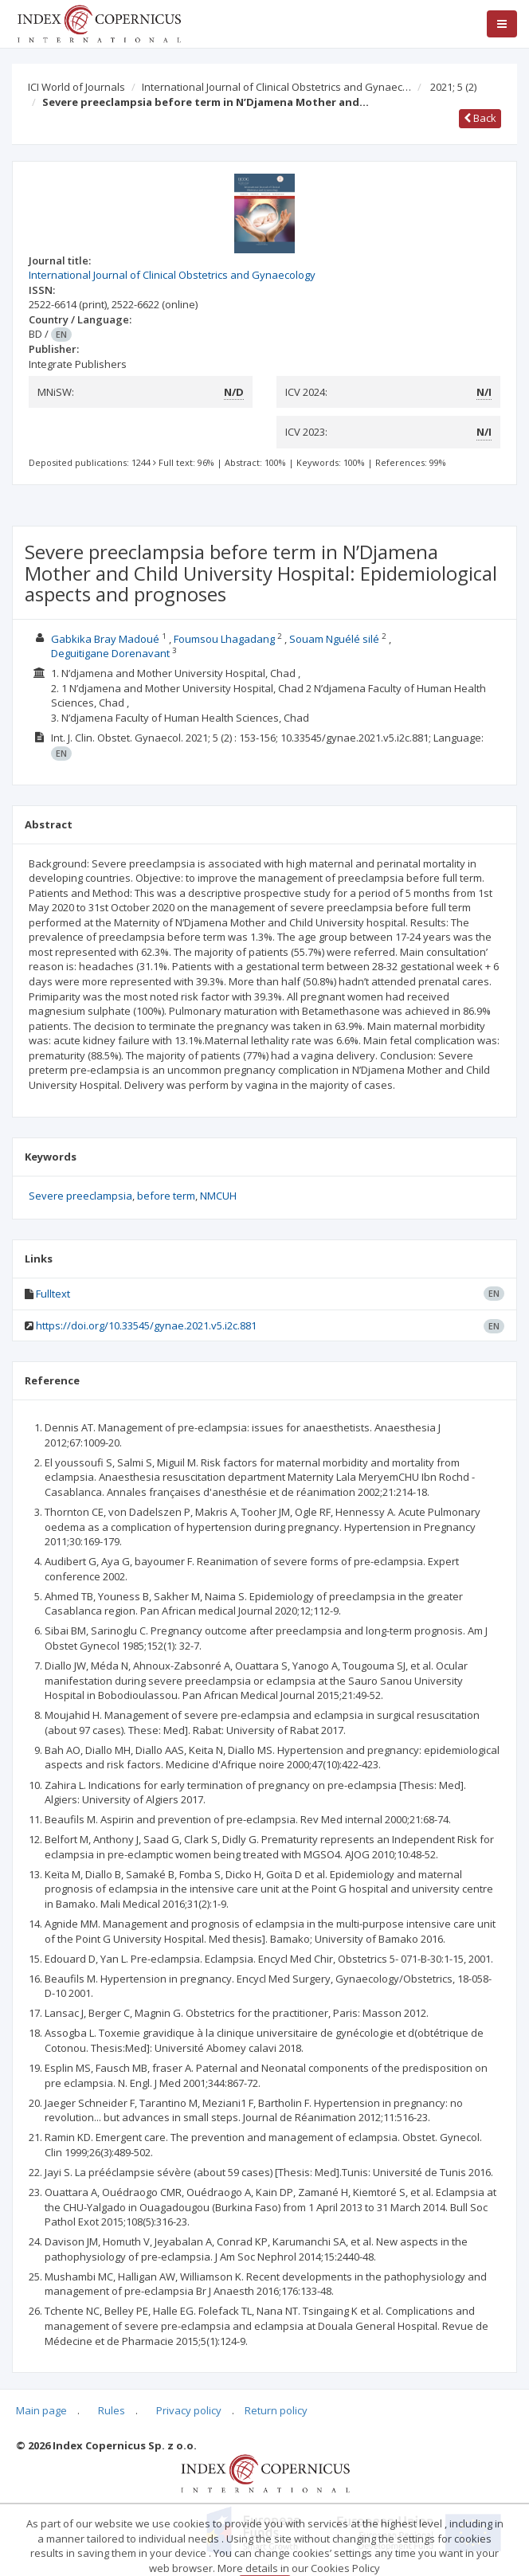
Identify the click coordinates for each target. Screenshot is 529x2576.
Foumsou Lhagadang (224, 639)
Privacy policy (188, 2410)
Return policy (276, 2410)
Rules (111, 2410)
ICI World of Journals (76, 87)
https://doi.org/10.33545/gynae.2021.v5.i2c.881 (146, 1325)
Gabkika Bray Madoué (105, 639)
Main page (41, 2410)
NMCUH (218, 1195)
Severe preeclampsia (80, 1195)
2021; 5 (453, 87)
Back (480, 118)
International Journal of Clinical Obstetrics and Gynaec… (276, 87)
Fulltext (53, 1293)
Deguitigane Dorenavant (110, 653)
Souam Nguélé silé (334, 639)
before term (166, 1195)
